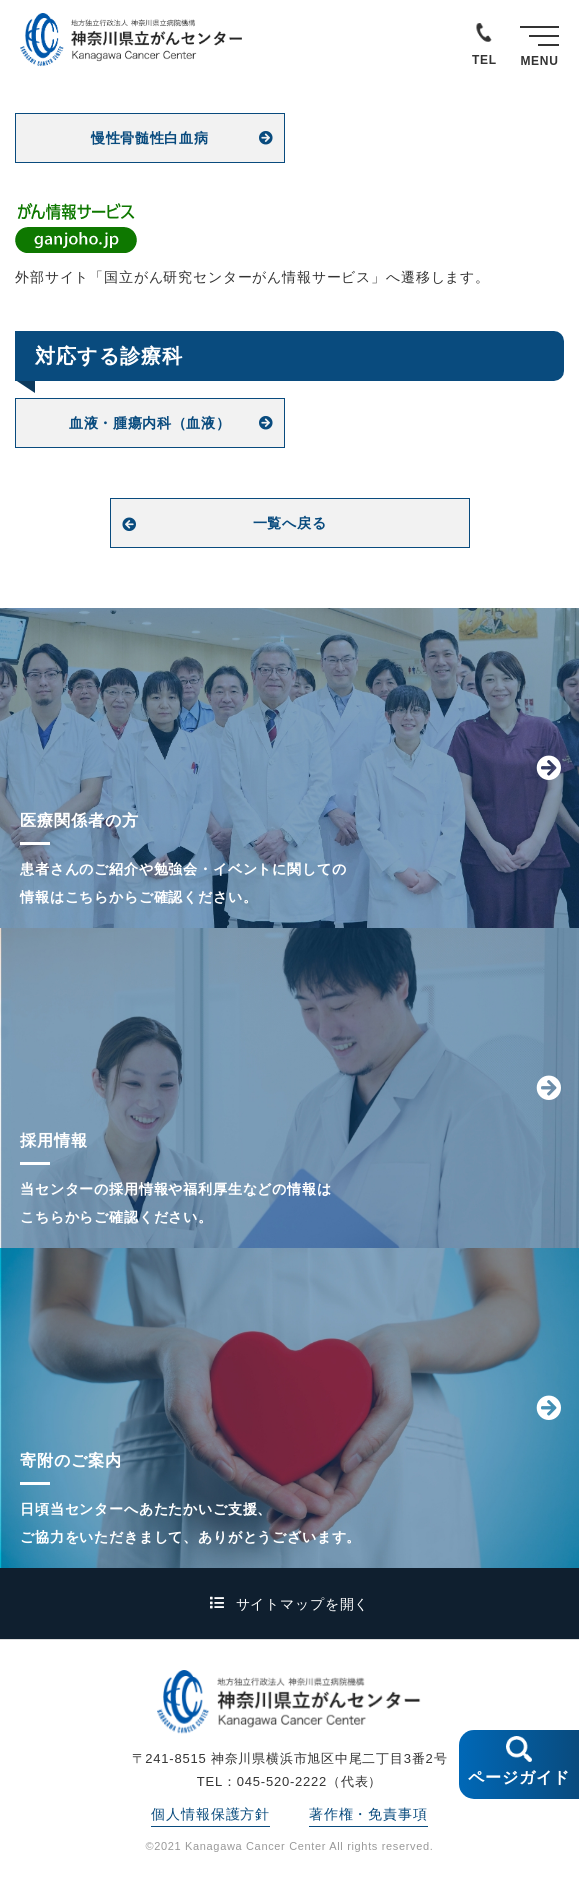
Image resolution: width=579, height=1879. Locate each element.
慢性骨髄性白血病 (150, 138)
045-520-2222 (282, 1781)
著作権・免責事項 (368, 1814)
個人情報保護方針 (210, 1814)
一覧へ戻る (290, 523)
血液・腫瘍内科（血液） (150, 423)
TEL (484, 60)
